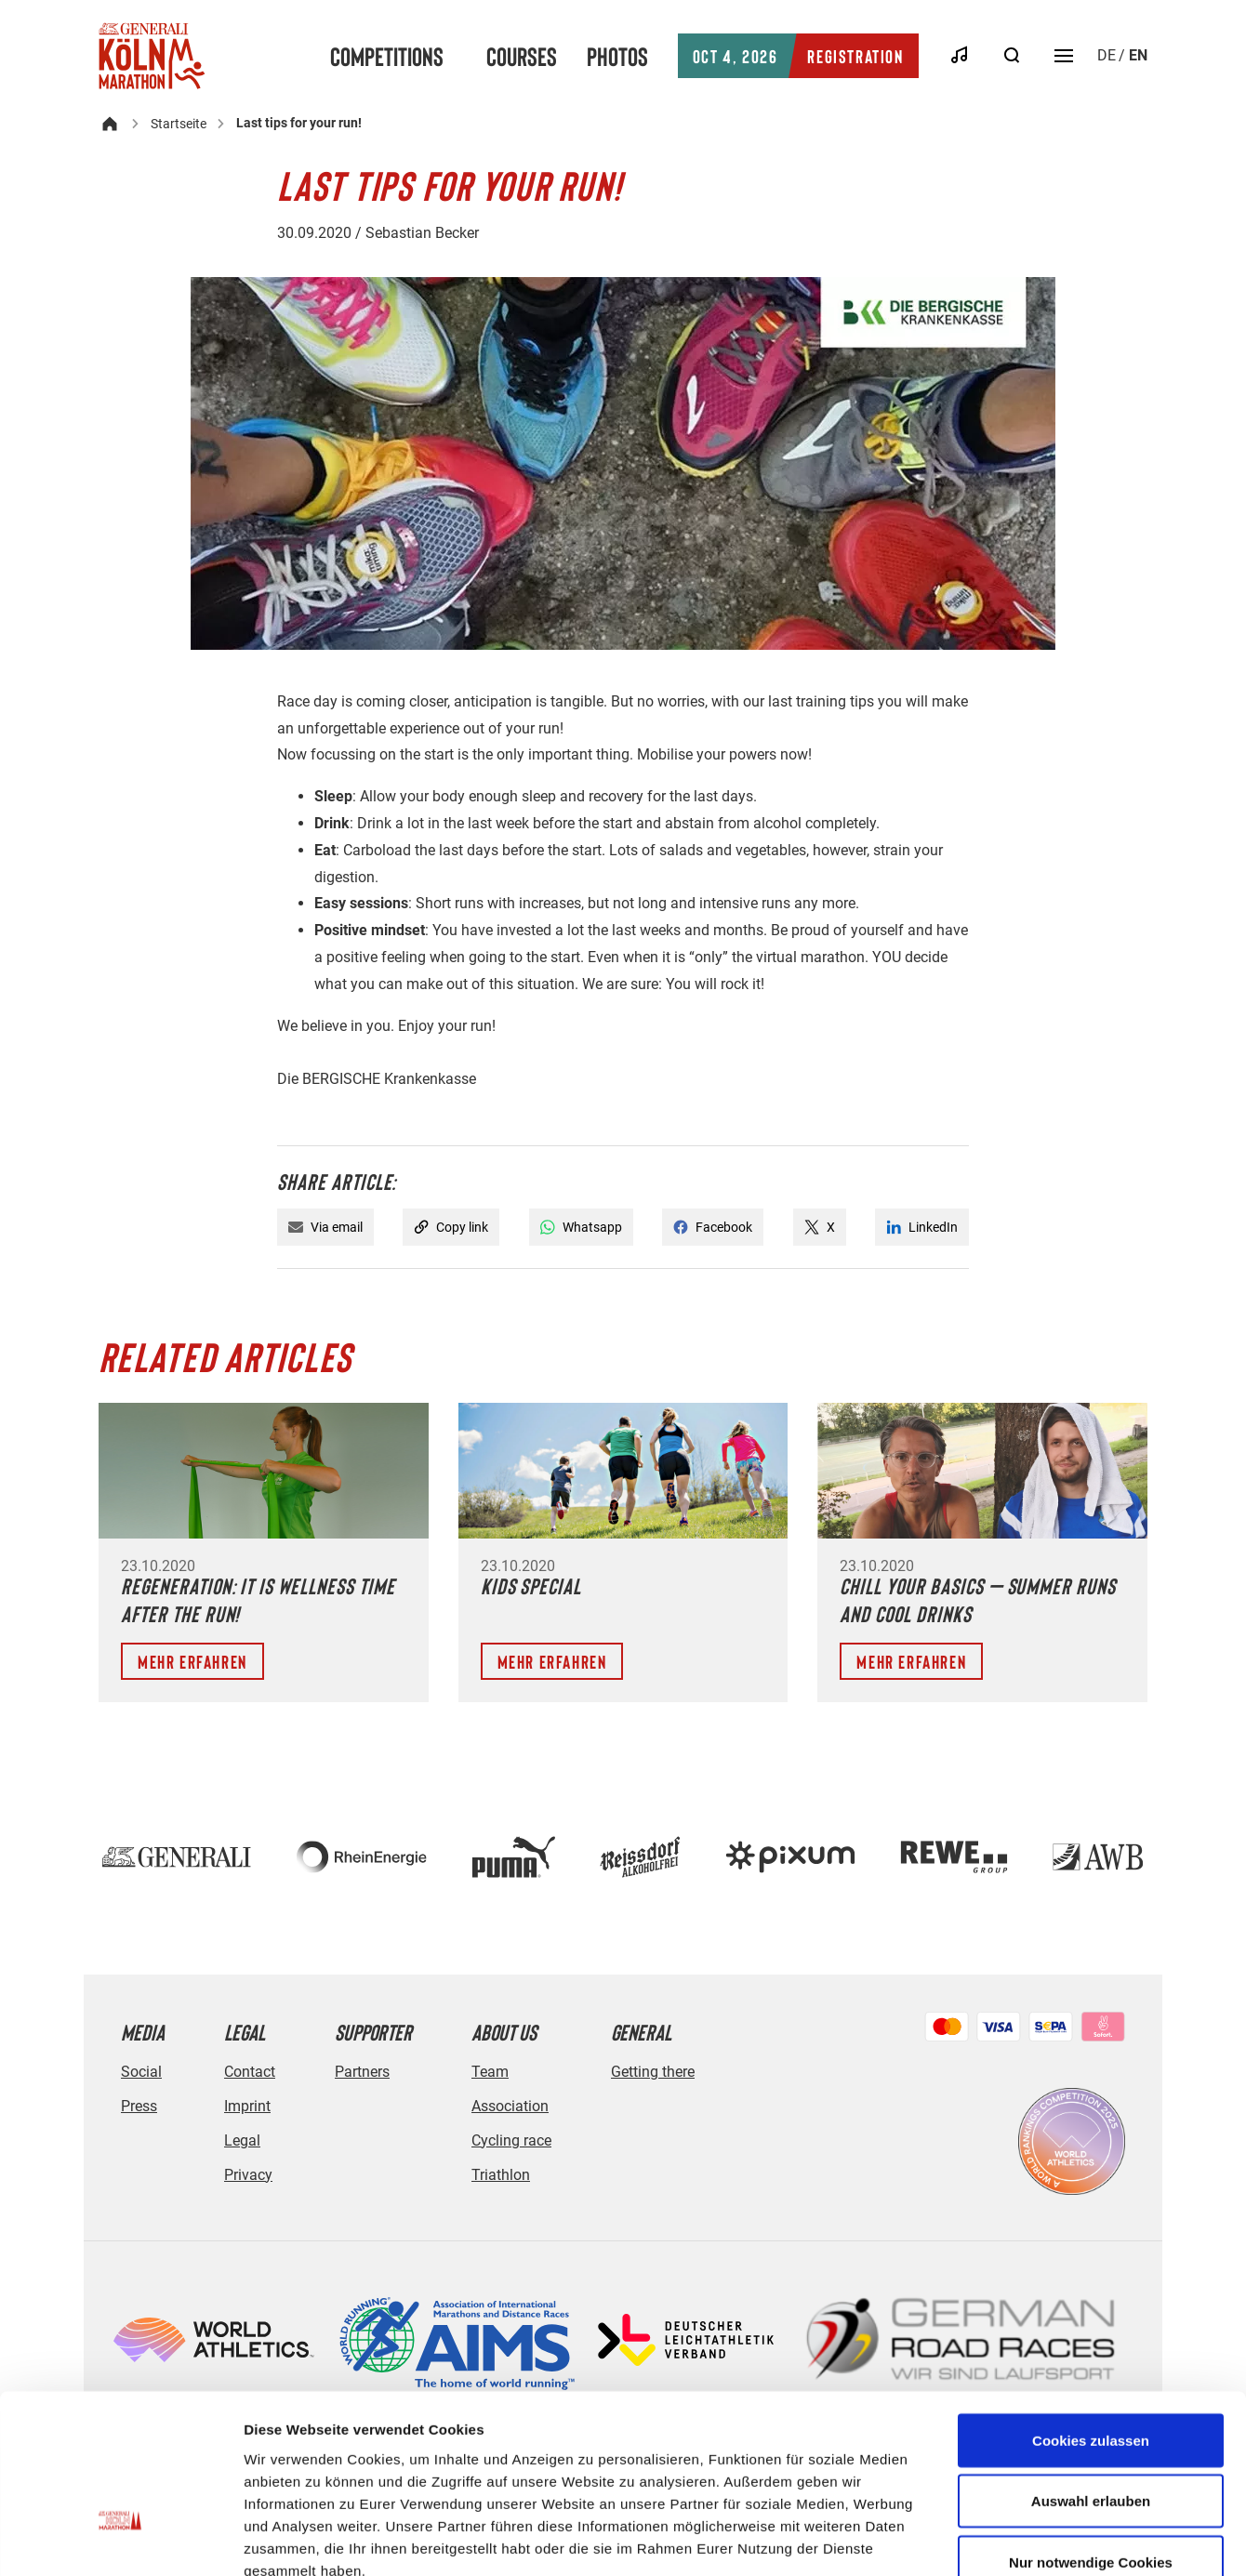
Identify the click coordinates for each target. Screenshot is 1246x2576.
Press (139, 2106)
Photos (617, 56)
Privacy (248, 2175)
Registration (798, 56)
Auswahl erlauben (1090, 2371)
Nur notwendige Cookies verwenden (1091, 2443)
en (1138, 55)
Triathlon (500, 2175)
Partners (362, 2072)
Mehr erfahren (192, 1661)
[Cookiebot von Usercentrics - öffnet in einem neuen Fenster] (120, 2540)
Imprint (247, 2106)
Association (510, 2106)
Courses (521, 56)
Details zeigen (989, 2539)
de (1106, 55)
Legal (242, 2140)
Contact (249, 2072)
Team (490, 2072)
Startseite (178, 123)
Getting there (653, 2072)
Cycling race (511, 2140)
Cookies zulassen (1090, 2310)
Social (141, 2072)
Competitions (387, 56)
